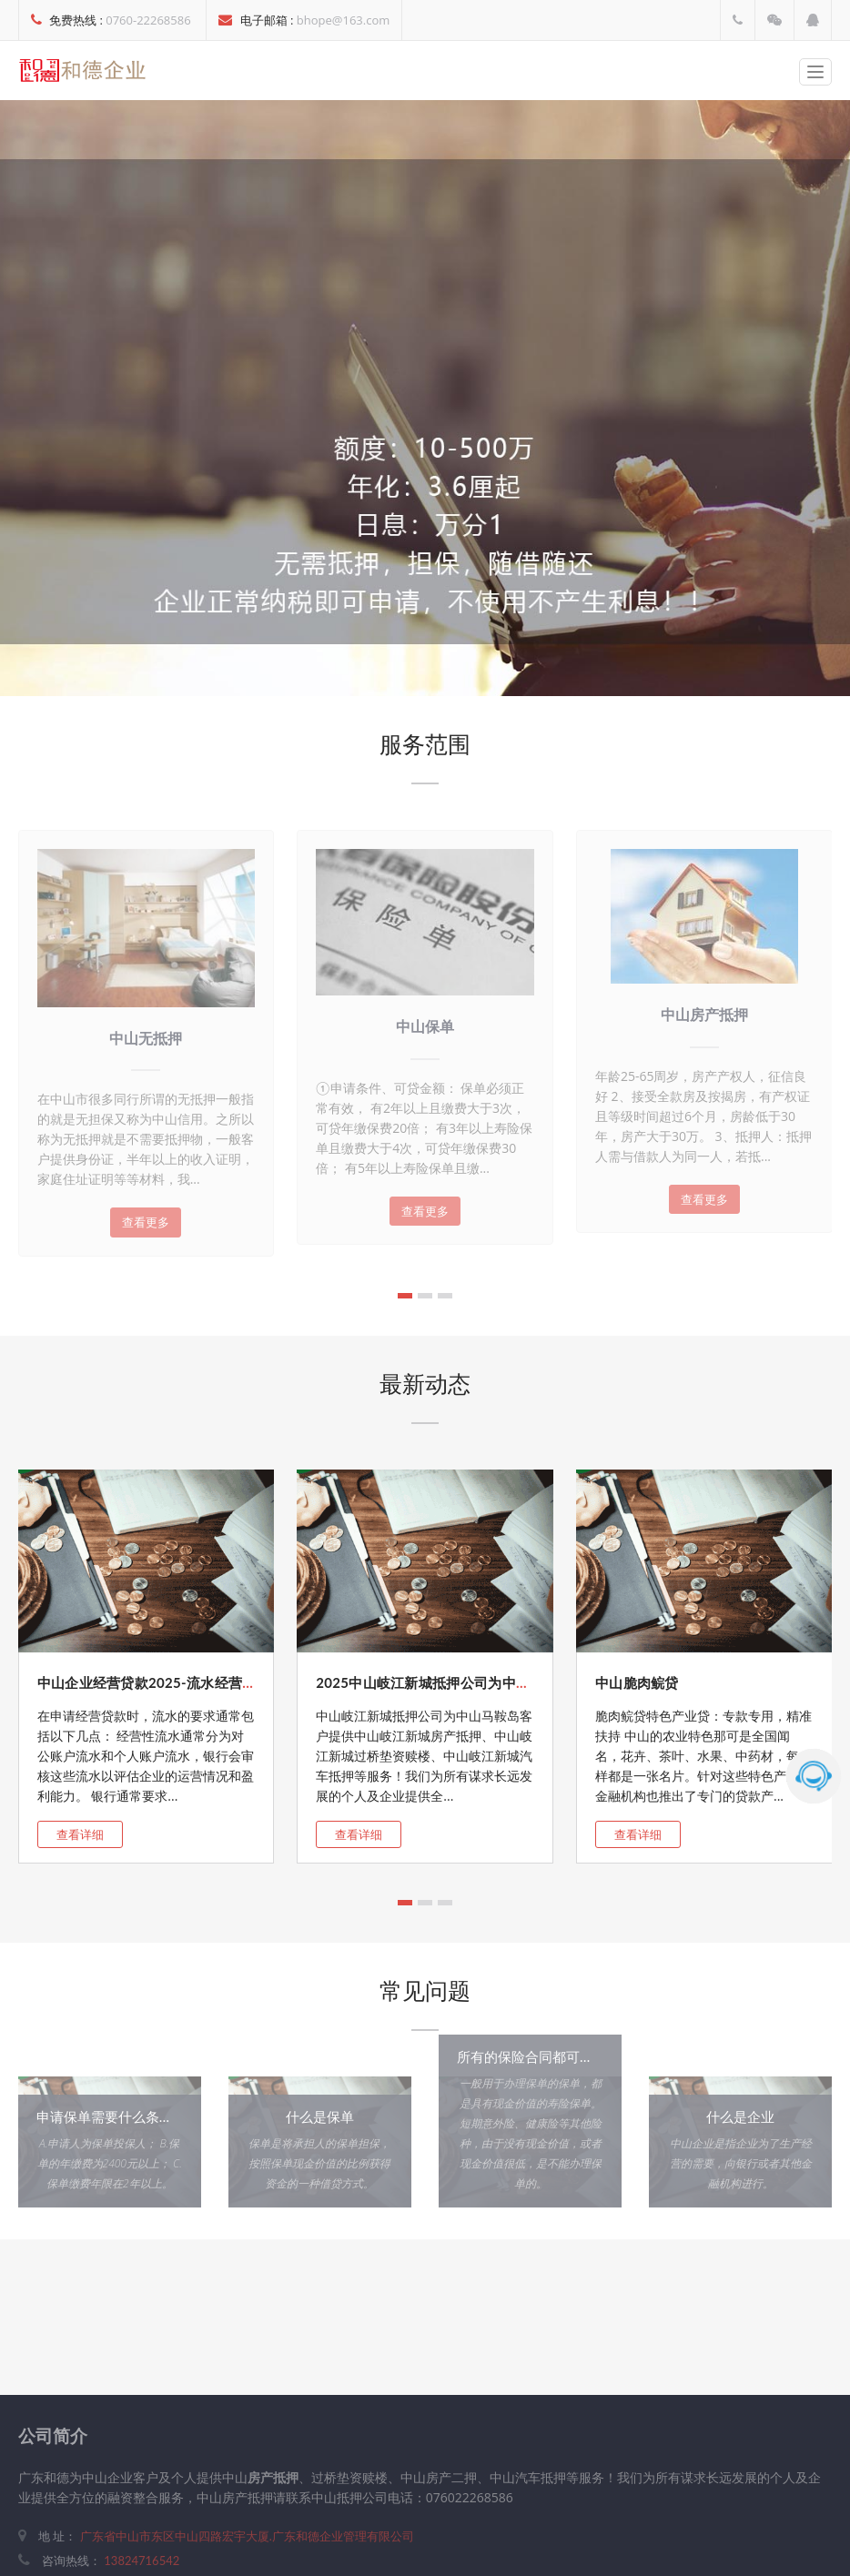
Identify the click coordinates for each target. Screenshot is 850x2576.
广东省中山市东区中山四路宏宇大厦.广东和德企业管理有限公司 (244, 2536)
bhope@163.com (343, 20)
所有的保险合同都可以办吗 (539, 2056)
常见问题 (425, 1990)
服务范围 (425, 743)
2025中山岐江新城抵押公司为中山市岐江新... (456, 1682)
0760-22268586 (148, 20)
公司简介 (52, 2435)
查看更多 (145, 1222)
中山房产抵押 (704, 1014)
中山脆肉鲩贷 (637, 1682)
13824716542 (141, 2560)
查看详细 (80, 1834)
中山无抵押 (145, 1037)
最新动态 (425, 1383)
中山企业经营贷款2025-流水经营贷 (147, 1682)
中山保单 (425, 1026)
